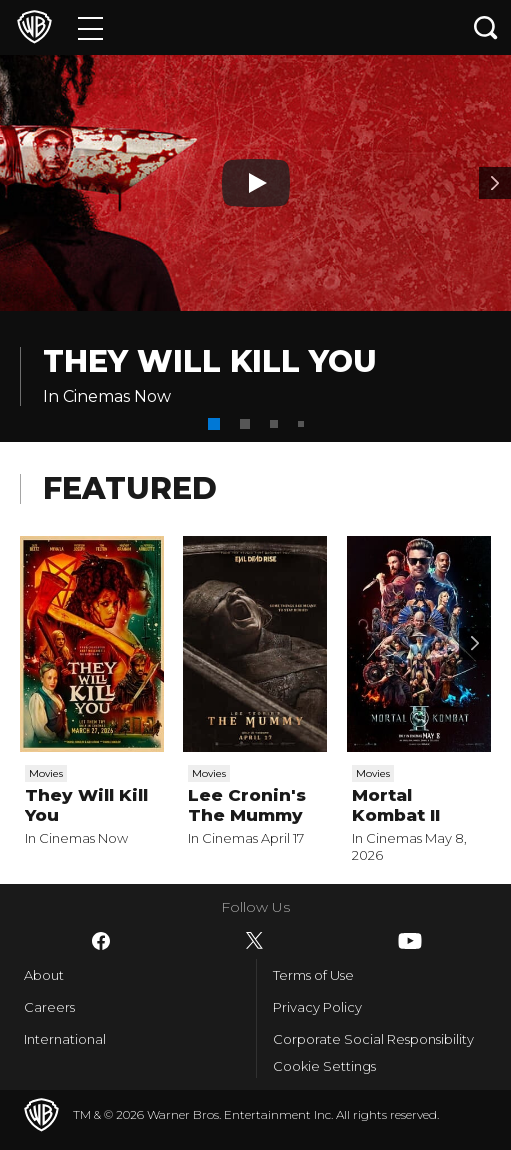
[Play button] (256, 183)
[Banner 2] (495, 183)
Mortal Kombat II (396, 805)
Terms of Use (313, 975)
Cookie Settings (324, 1066)
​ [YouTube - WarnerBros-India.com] (410, 941)
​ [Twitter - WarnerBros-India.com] (255, 941)
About (44, 975)
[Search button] (486, 27)
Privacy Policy (317, 1007)
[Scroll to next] (475, 644)
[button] (214, 424)
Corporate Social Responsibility (373, 1039)
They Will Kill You (210, 361)
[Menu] (90, 27)
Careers (49, 1007)
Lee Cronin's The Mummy (247, 805)
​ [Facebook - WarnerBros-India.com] (101, 941)
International (65, 1039)
